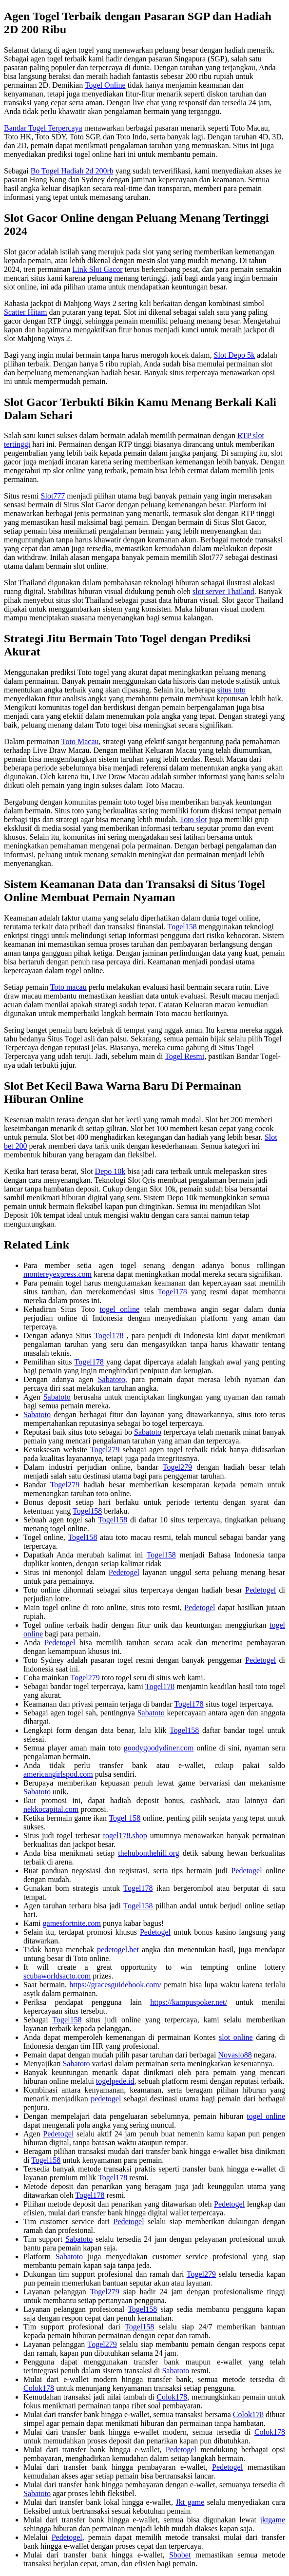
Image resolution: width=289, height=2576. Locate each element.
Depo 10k (110, 1171)
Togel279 (104, 1449)
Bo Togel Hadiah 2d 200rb (72, 171)
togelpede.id (115, 2081)
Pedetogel (124, 1572)
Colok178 (38, 2388)
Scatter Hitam (25, 312)
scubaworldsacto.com (57, 1976)
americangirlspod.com (58, 1774)
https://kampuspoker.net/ (188, 2002)
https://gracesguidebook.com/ (115, 1984)
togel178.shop (125, 1835)
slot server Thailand (223, 591)
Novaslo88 (234, 2055)
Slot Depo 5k (234, 355)
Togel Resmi (184, 1056)
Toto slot (193, 819)
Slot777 (53, 496)
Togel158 (182, 927)
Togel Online (105, 85)
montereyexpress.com (57, 1274)
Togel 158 (124, 1818)
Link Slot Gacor (97, 269)
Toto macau (68, 987)
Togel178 (172, 1292)
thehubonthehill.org (148, 1853)
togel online (120, 1309)
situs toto (231, 690)
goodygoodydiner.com (159, 1748)
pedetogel (106, 2099)
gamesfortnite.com (72, 1923)
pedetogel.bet (118, 1949)
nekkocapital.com (50, 1809)
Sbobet (180, 2555)
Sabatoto (111, 1379)
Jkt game (190, 2502)
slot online (236, 2037)
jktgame (272, 2520)
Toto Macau (80, 741)
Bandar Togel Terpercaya (43, 128)
